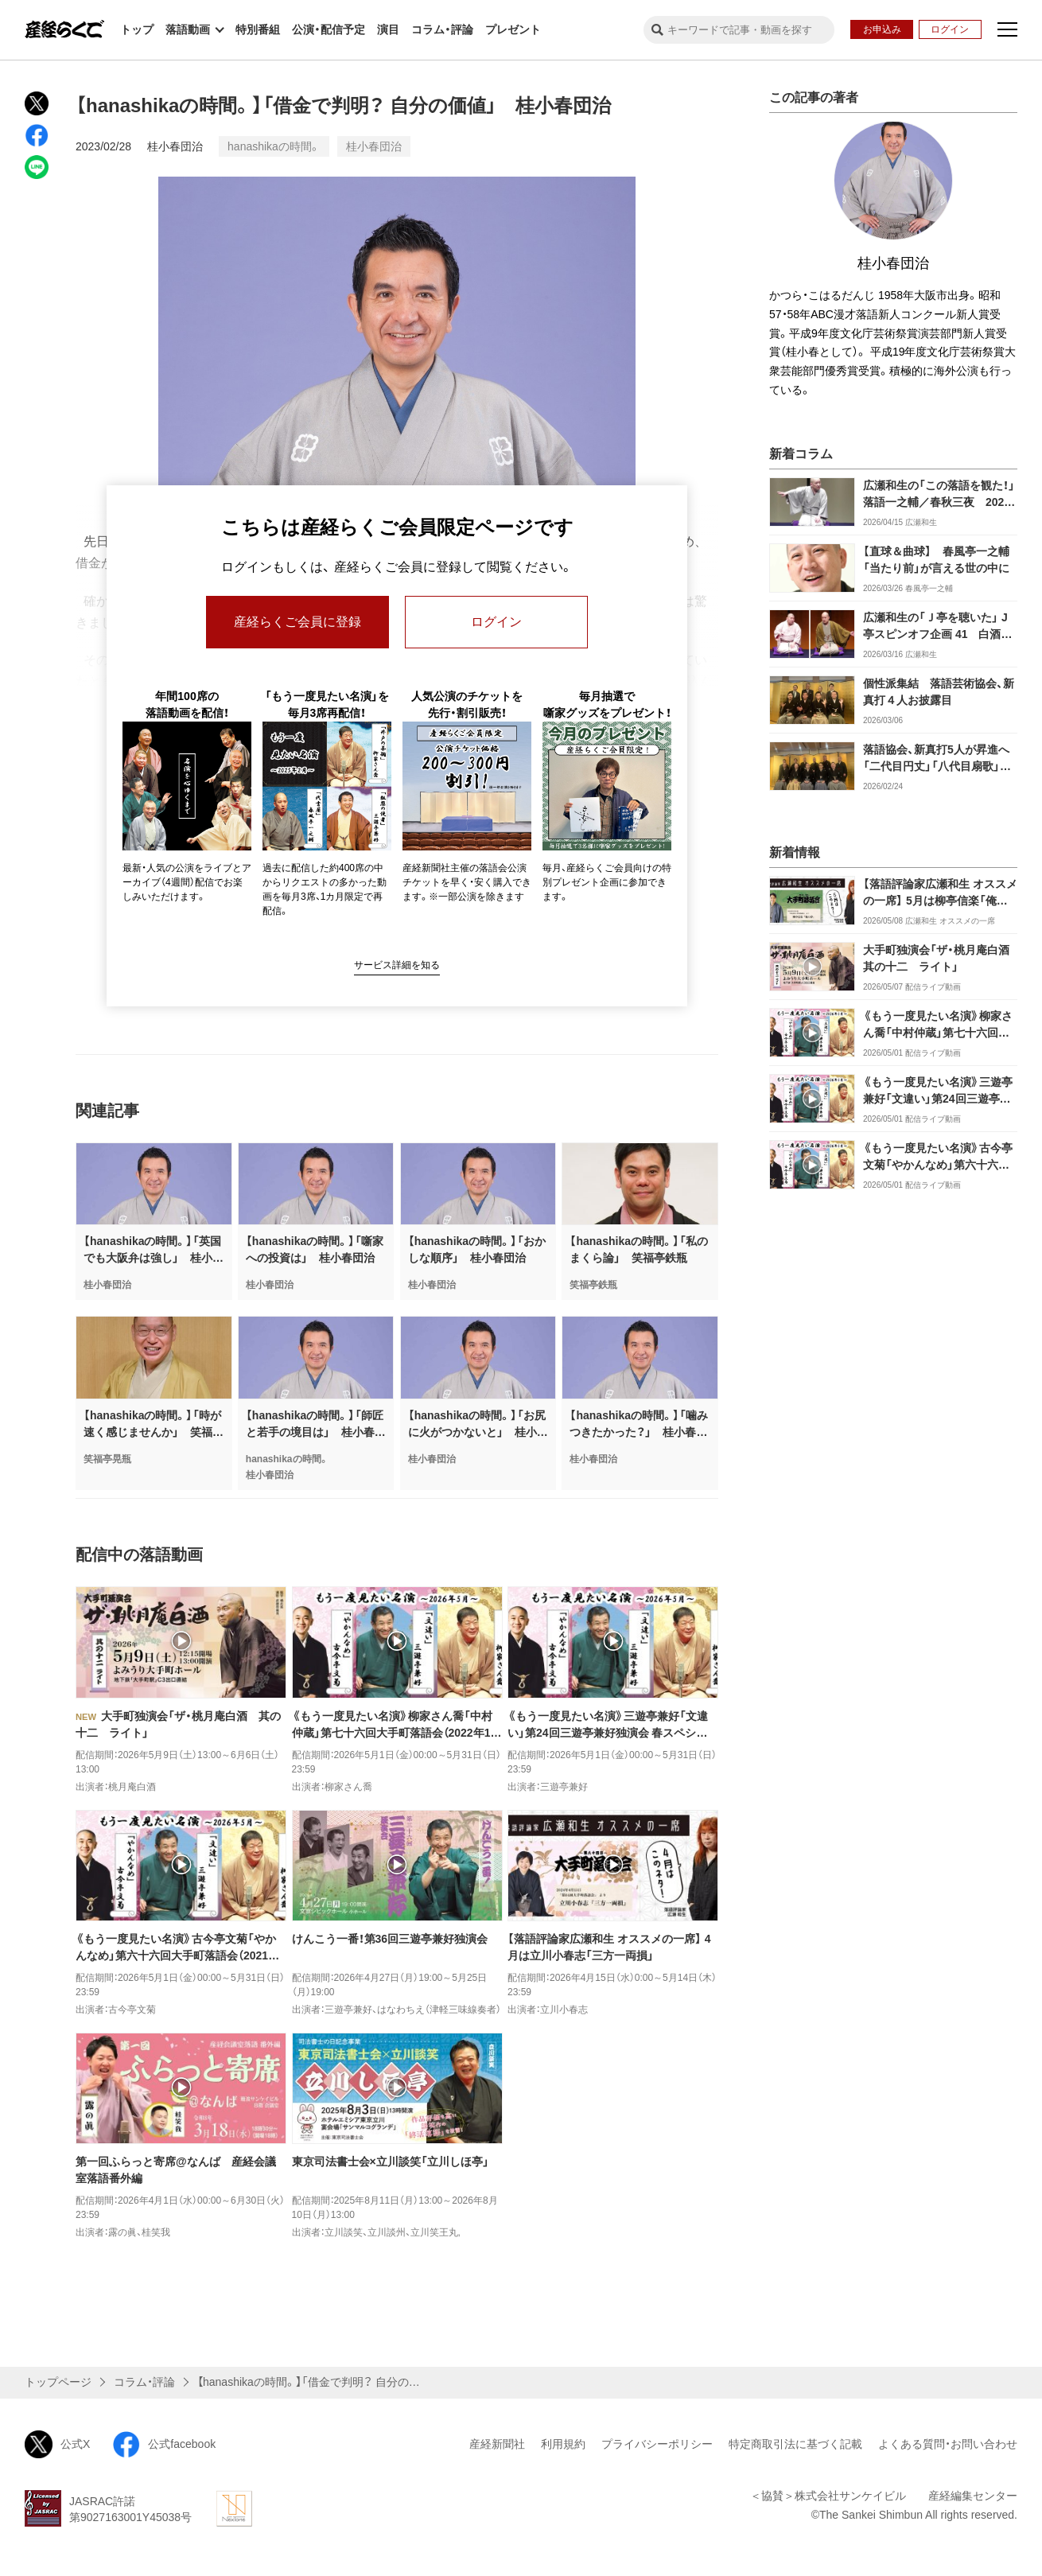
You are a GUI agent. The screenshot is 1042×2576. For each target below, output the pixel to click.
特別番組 (257, 29)
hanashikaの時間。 (274, 146)
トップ (137, 29)
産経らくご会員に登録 (297, 621)
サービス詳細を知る (397, 965)
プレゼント (513, 29)
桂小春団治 (175, 146)
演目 (388, 29)
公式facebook (164, 2444)
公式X (57, 2444)
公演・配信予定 (328, 29)
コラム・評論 (442, 29)
